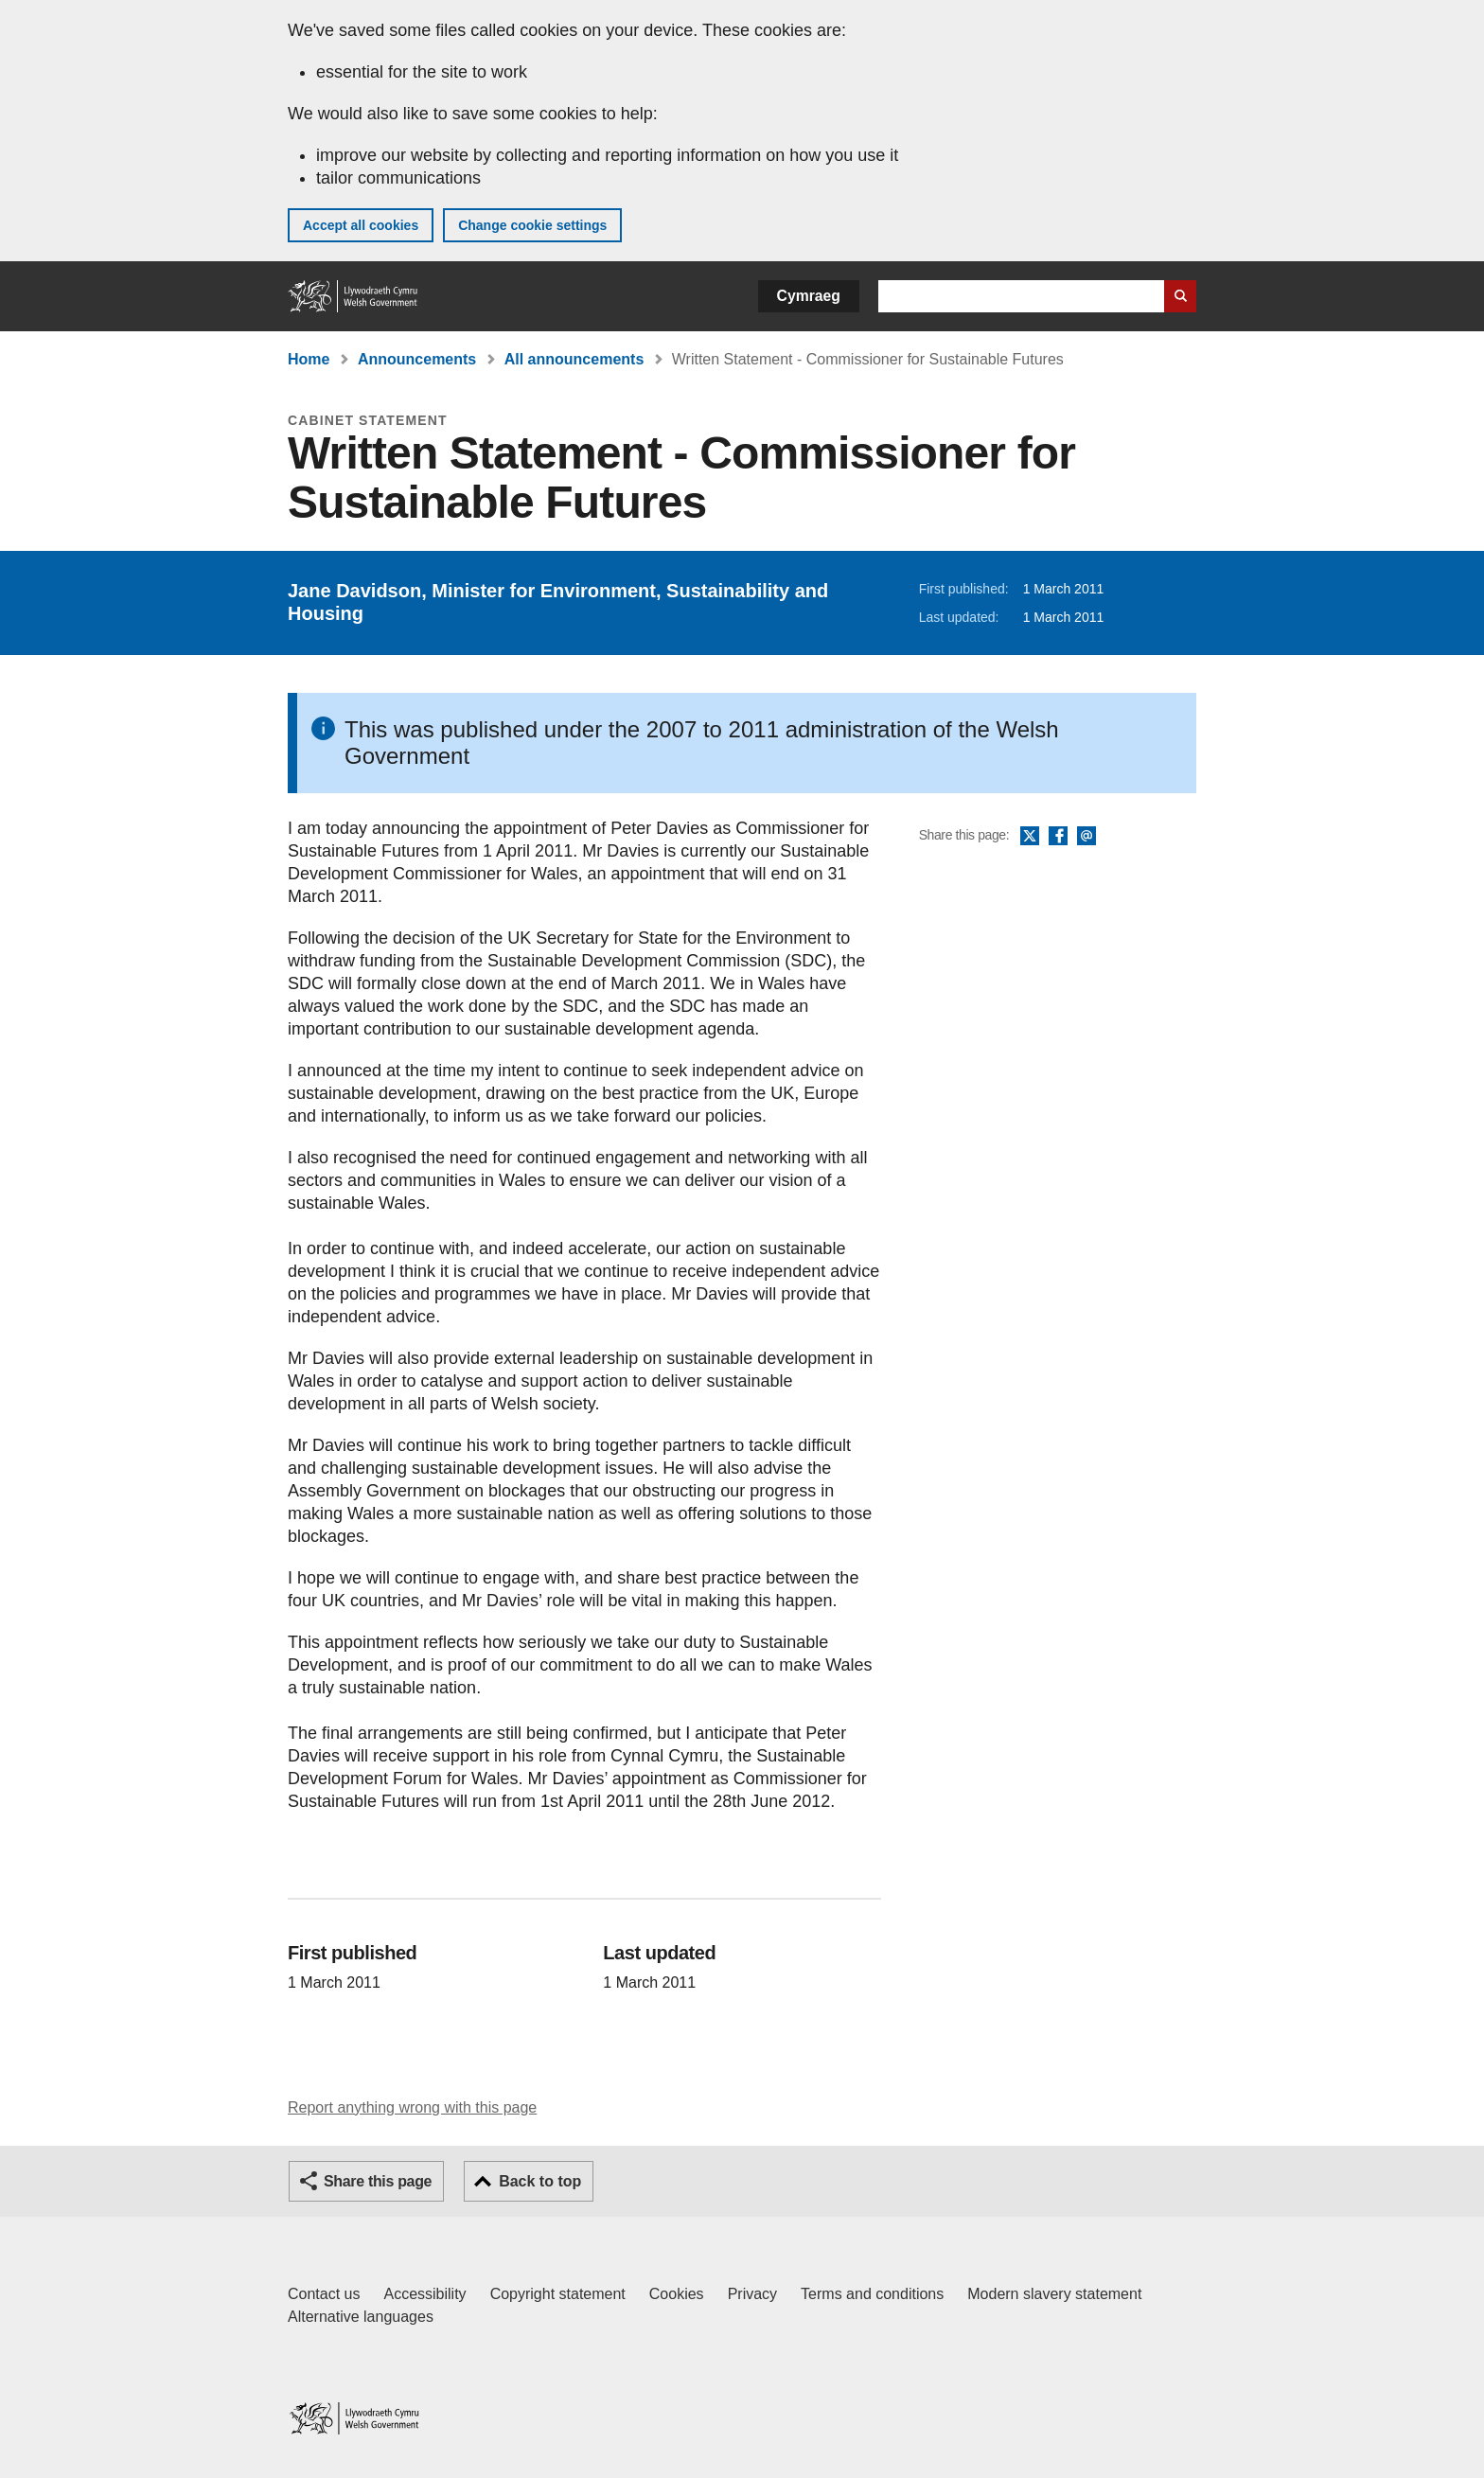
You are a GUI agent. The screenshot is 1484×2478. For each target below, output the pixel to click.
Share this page (378, 2181)
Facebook (1058, 836)
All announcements (574, 359)
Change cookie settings (532, 225)
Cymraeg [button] (808, 296)
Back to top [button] (540, 2181)
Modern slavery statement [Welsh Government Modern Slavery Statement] (1054, 2294)
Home (308, 359)
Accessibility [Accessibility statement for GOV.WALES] (424, 2294)
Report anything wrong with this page (412, 2107)
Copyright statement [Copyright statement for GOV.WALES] (558, 2294)
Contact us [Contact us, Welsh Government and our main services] (324, 2294)
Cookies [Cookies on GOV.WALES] (676, 2294)
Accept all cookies (360, 225)
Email (1086, 836)
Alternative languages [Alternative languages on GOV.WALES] (360, 2317)
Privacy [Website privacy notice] (752, 2294)
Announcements (417, 359)
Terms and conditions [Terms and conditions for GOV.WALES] (872, 2294)
